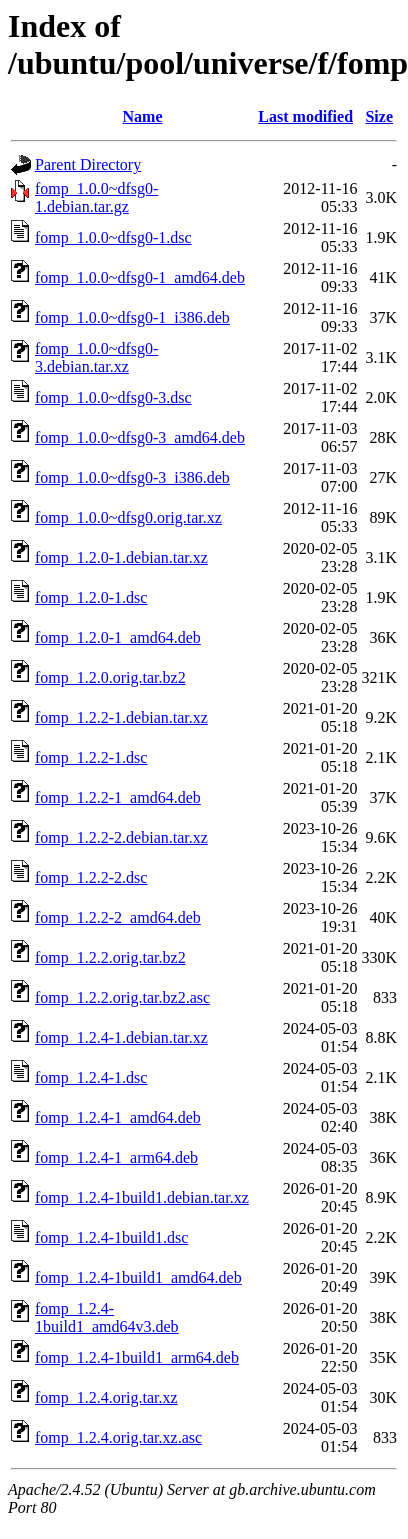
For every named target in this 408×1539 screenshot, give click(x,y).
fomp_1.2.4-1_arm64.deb (116, 1157)
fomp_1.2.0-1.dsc (91, 597)
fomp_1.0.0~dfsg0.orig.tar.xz (128, 517)
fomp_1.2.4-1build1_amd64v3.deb (107, 1317)
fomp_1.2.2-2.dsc (91, 877)
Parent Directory (88, 164)
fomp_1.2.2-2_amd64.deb (118, 917)
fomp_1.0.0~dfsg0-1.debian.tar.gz (96, 197)
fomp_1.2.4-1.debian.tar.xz (121, 1037)
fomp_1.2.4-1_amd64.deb (118, 1117)
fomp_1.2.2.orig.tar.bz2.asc (122, 997)
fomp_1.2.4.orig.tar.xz (106, 1397)
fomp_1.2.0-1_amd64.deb (118, 637)
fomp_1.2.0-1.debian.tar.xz (121, 557)
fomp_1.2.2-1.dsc (91, 757)
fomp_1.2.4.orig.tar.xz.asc (118, 1437)
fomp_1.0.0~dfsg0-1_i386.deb (132, 317)
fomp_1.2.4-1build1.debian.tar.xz (142, 1197)
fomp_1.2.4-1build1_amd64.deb (138, 1277)
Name (143, 116)
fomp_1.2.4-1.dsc (91, 1077)
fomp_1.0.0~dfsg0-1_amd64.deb (140, 277)
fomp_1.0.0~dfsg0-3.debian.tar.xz (96, 357)
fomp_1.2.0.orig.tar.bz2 (110, 677)
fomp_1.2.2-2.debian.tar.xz (121, 837)
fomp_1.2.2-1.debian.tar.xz (121, 717)
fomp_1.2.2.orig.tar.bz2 (110, 957)
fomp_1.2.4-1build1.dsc (111, 1237)
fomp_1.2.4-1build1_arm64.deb (137, 1357)
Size (379, 116)
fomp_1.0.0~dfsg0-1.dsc (113, 237)
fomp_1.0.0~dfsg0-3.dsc (113, 397)
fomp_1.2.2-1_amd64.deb (118, 797)
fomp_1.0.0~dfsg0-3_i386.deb (132, 477)
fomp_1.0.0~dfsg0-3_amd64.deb (140, 437)
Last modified (305, 116)
